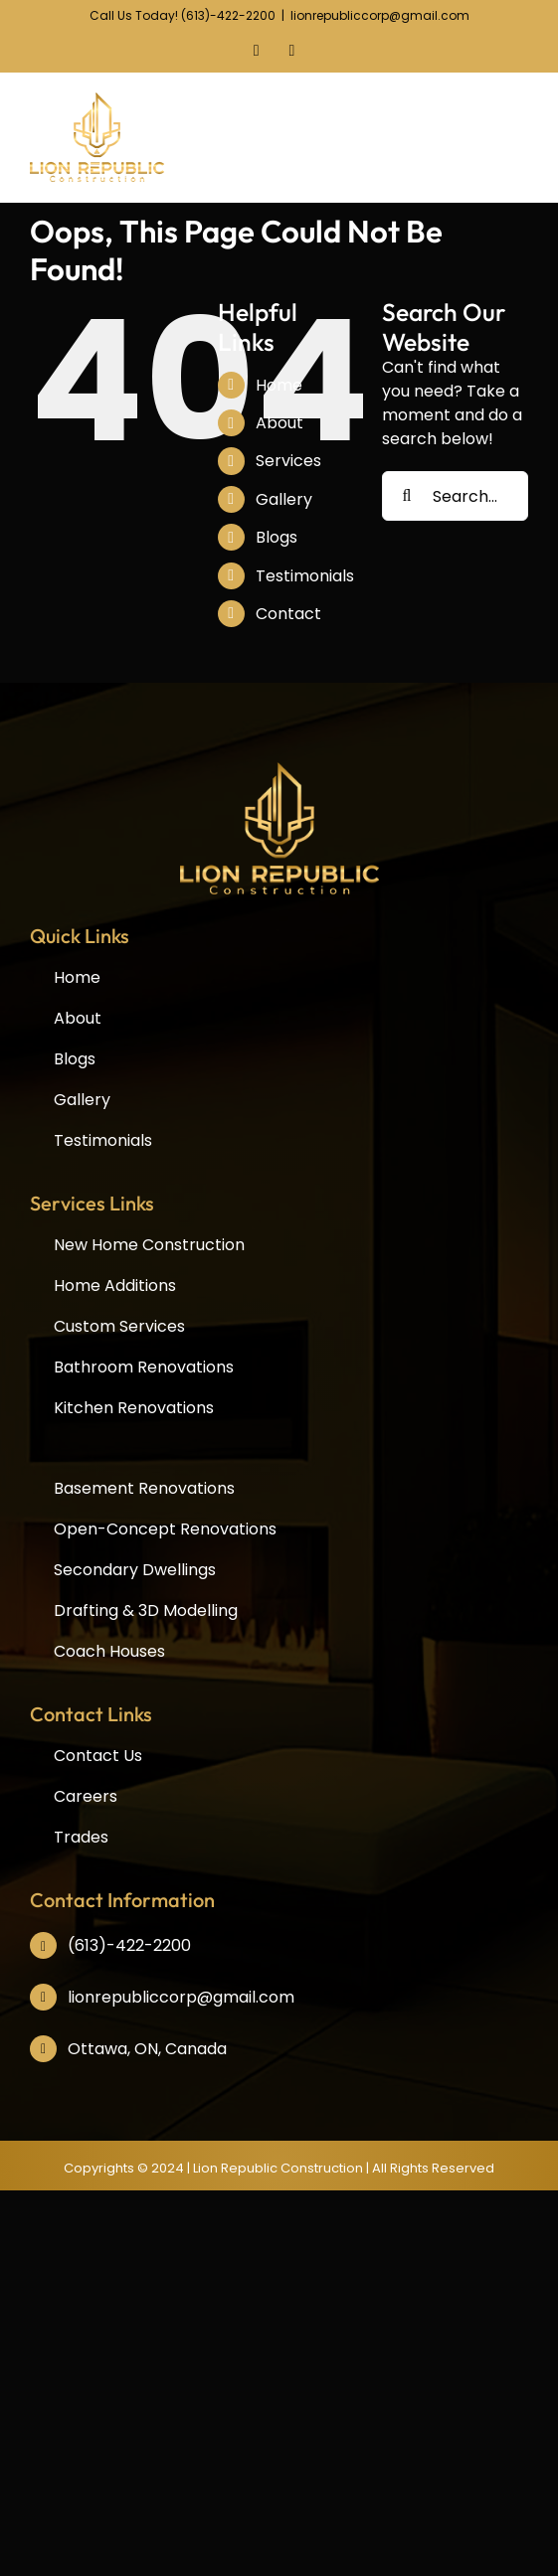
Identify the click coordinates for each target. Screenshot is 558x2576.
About (279, 422)
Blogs (276, 537)
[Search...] (455, 496)
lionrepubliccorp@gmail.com (379, 15)
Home (279, 385)
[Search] (407, 496)
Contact (288, 613)
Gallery (284, 499)
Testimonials (305, 575)
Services (288, 460)
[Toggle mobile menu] (524, 132)
